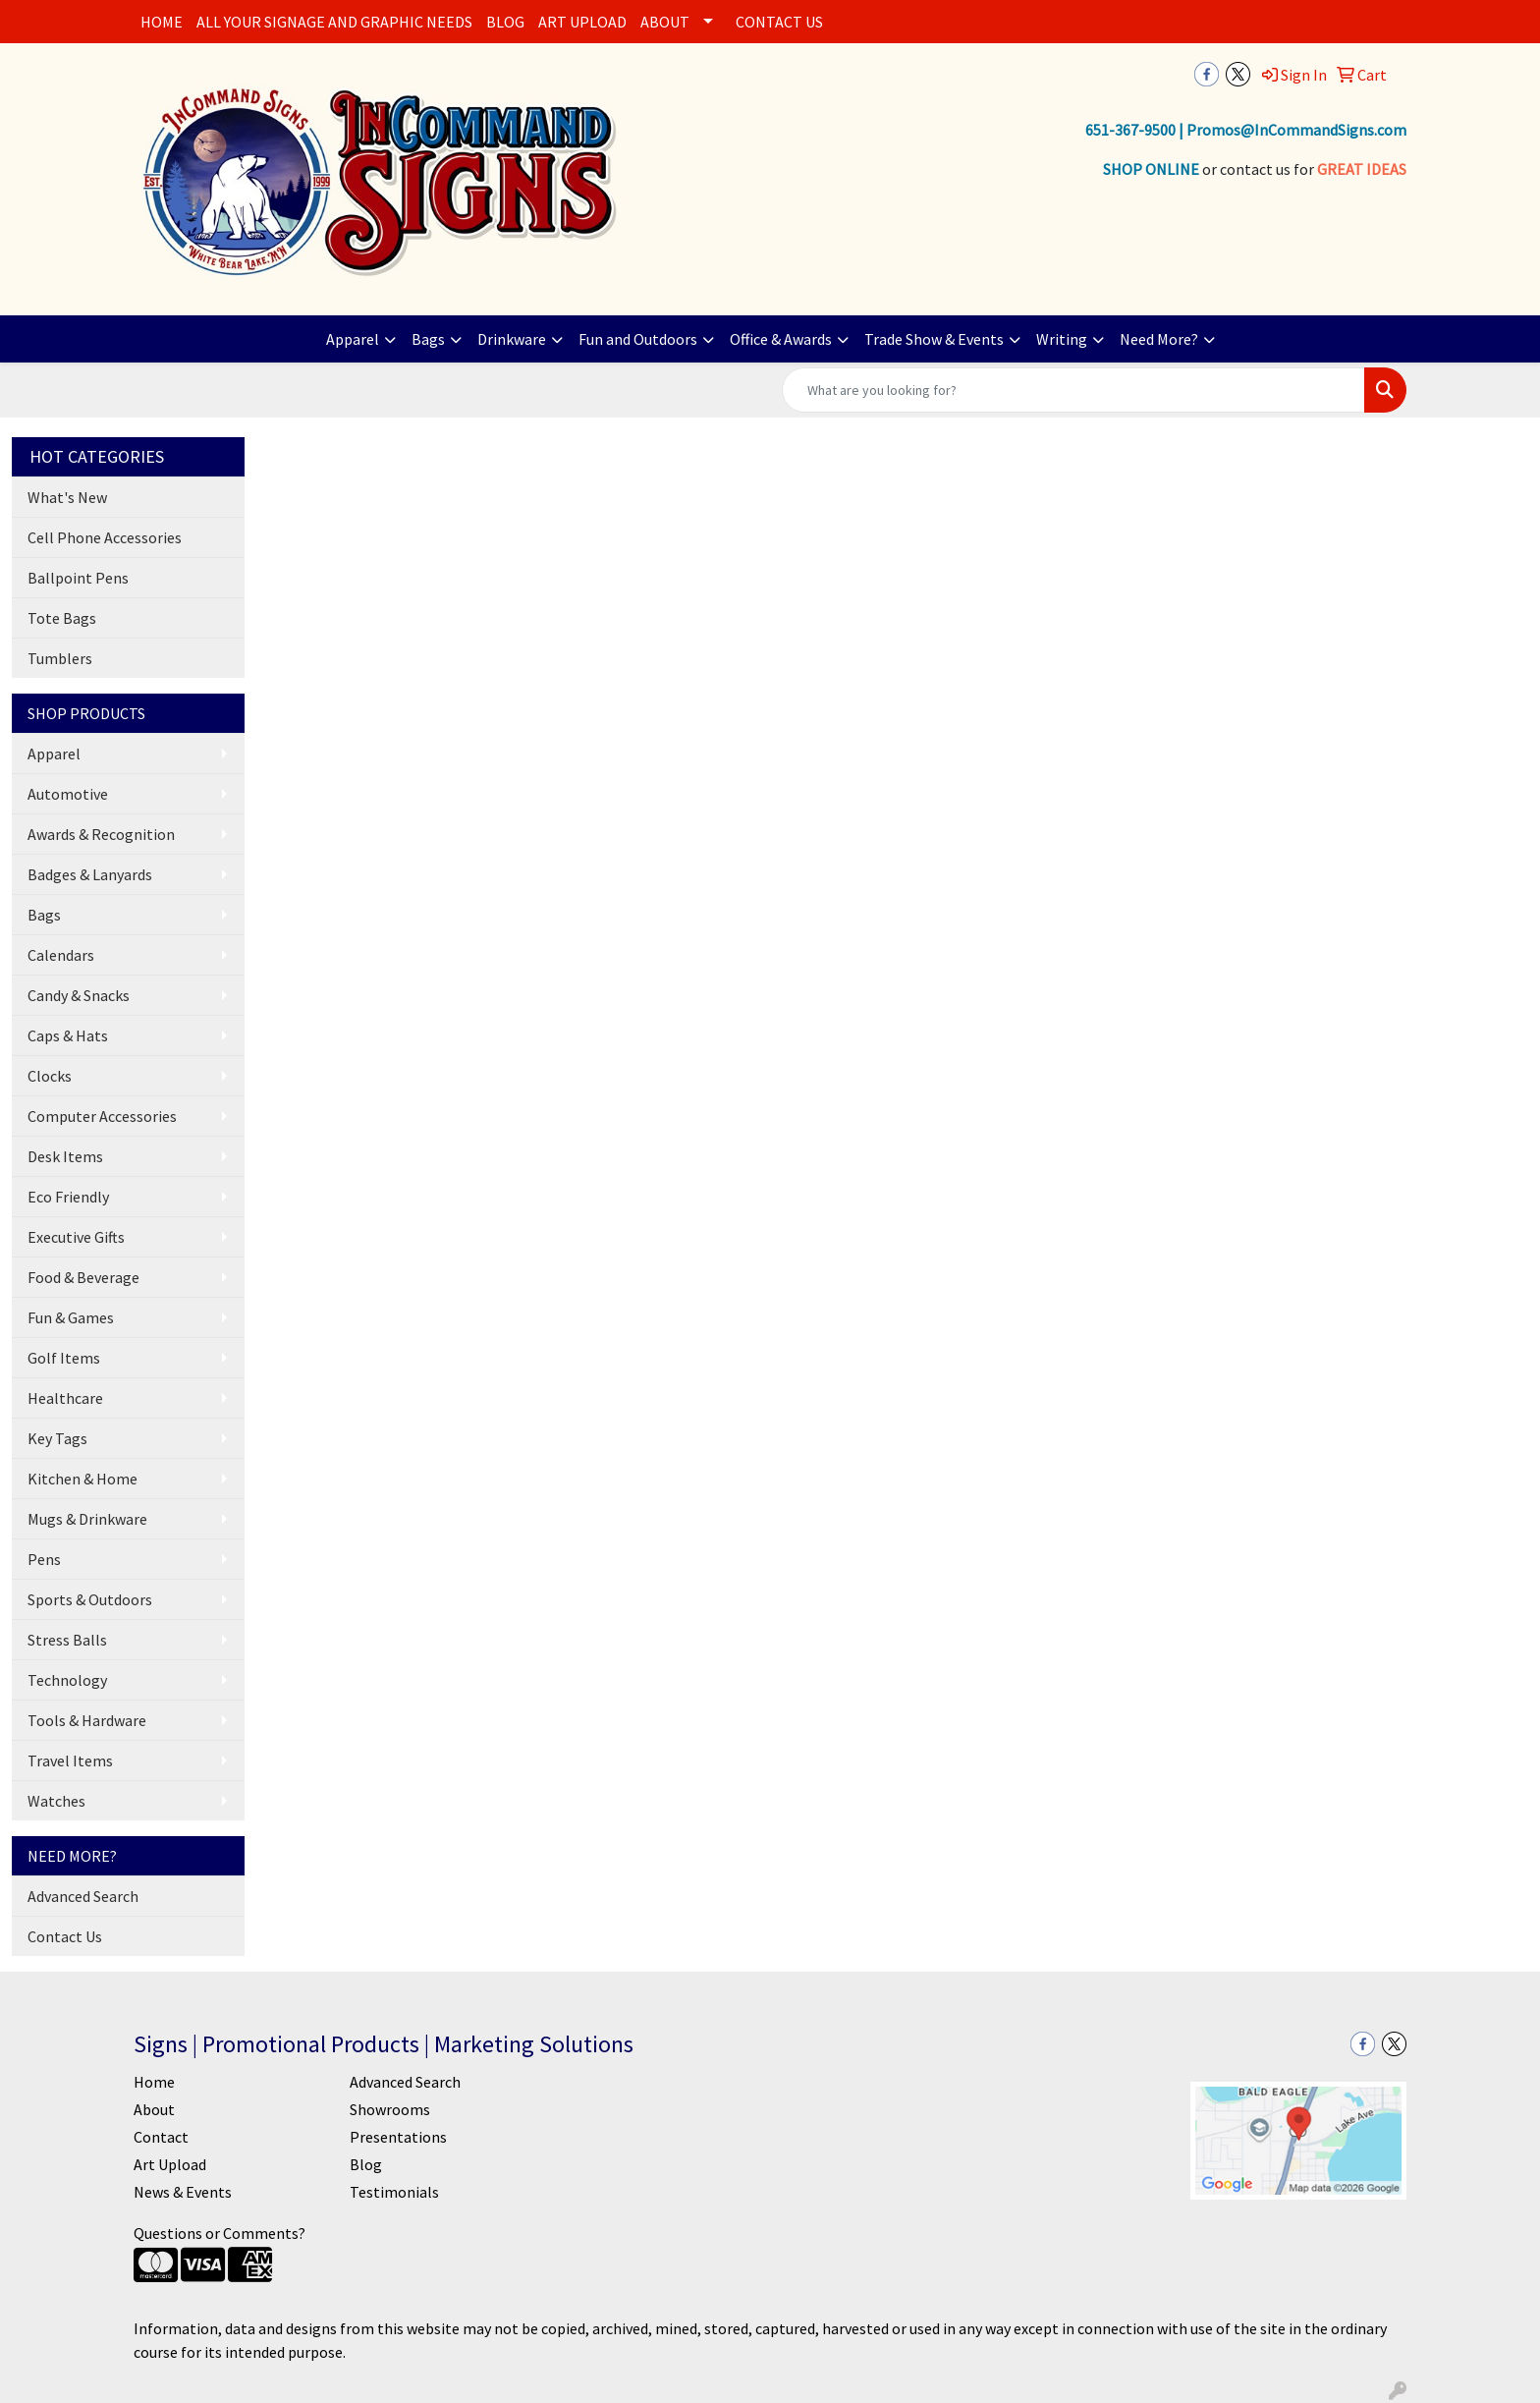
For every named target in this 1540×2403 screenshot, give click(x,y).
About (154, 2109)
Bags (428, 339)
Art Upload (170, 2164)
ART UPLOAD (582, 21)
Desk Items (65, 1156)
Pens (44, 1559)
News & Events (183, 2192)
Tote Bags (62, 618)
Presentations (398, 2137)
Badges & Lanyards (90, 874)
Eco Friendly (68, 1196)
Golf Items (64, 1358)
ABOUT (664, 21)
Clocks (50, 1076)
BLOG (505, 21)
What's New (67, 497)
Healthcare (65, 1398)
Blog (366, 2164)
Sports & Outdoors (90, 1599)
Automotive (68, 794)
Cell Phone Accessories (105, 537)
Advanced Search (83, 1896)
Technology (67, 1680)
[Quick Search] (1073, 390)
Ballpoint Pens (78, 577)
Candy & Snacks (79, 995)
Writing (1061, 339)
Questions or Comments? (219, 2233)
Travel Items (70, 1760)
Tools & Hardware (87, 1720)
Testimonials (394, 2192)
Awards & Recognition (101, 834)
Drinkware (511, 339)
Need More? (1159, 339)
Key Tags (57, 1438)
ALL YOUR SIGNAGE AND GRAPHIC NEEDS (334, 21)
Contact (161, 2137)
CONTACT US (779, 21)
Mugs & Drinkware (87, 1519)
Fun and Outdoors (637, 339)
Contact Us (65, 1936)
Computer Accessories (102, 1116)
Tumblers (60, 658)
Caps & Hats (68, 1035)
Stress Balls (67, 1639)
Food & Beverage (83, 1277)
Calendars (61, 955)
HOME (161, 21)
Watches (56, 1801)
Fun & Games (71, 1317)
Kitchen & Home (83, 1478)
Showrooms (390, 2109)
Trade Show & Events (934, 339)
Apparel (352, 339)
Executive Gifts (76, 1237)
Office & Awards (781, 339)
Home (154, 2082)
